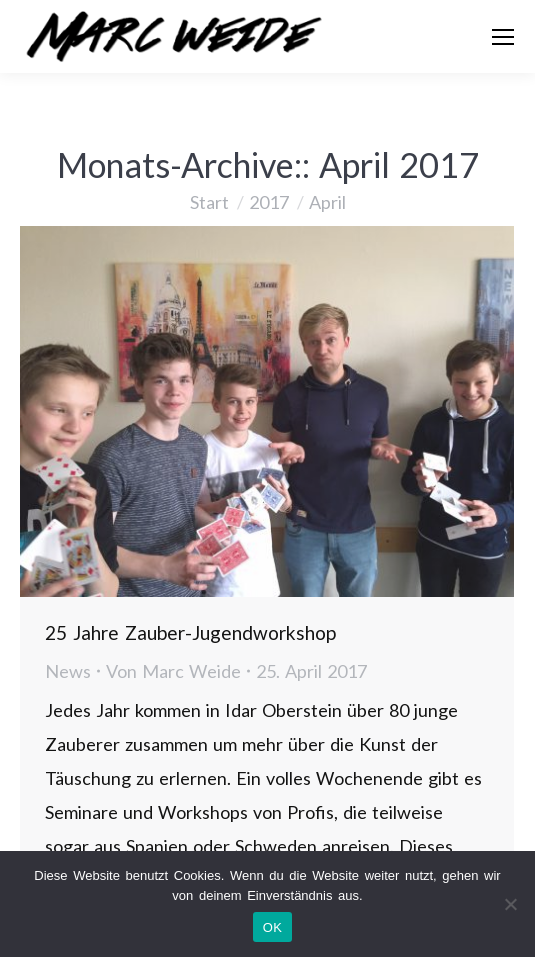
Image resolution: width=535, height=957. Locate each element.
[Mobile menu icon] (503, 37)
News (68, 671)
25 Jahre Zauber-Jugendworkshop (190, 632)
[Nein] (510, 904)
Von (173, 671)
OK (272, 927)
